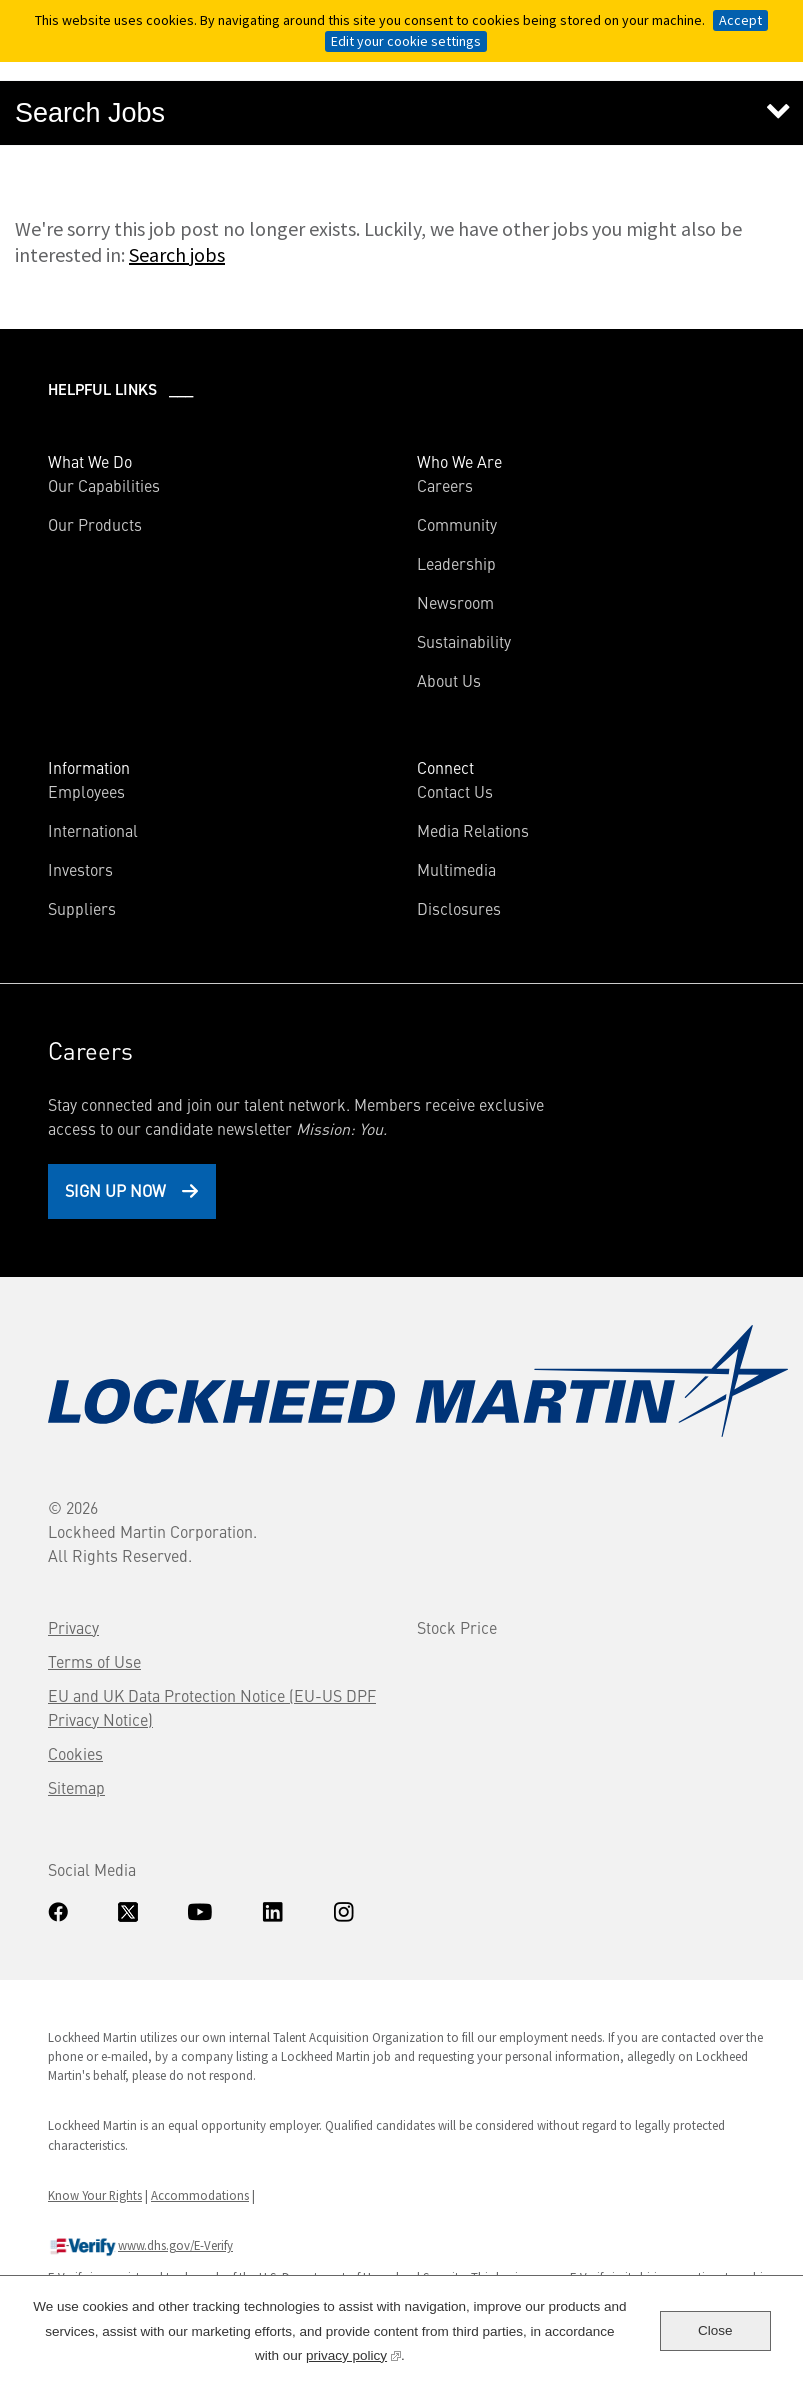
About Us (449, 680)
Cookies (75, 1753)
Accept (740, 20)
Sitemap (76, 1787)
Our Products (95, 524)
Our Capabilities (104, 485)
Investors (109, 869)
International (93, 830)
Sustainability (464, 641)
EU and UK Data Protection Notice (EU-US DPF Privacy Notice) (212, 1707)
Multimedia (456, 869)
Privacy (73, 1627)
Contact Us (455, 791)
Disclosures (459, 908)
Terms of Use (94, 1661)
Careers (445, 485)
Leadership (456, 563)
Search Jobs (90, 113)
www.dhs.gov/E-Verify (140, 2247)
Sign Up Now (115, 1190)
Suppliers (82, 908)
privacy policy (353, 2353)
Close (715, 2330)
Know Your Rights (95, 2195)
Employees (86, 791)
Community (457, 524)
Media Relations (473, 830)
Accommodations (200, 2195)
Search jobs (177, 254)
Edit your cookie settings (406, 41)
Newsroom (455, 602)
